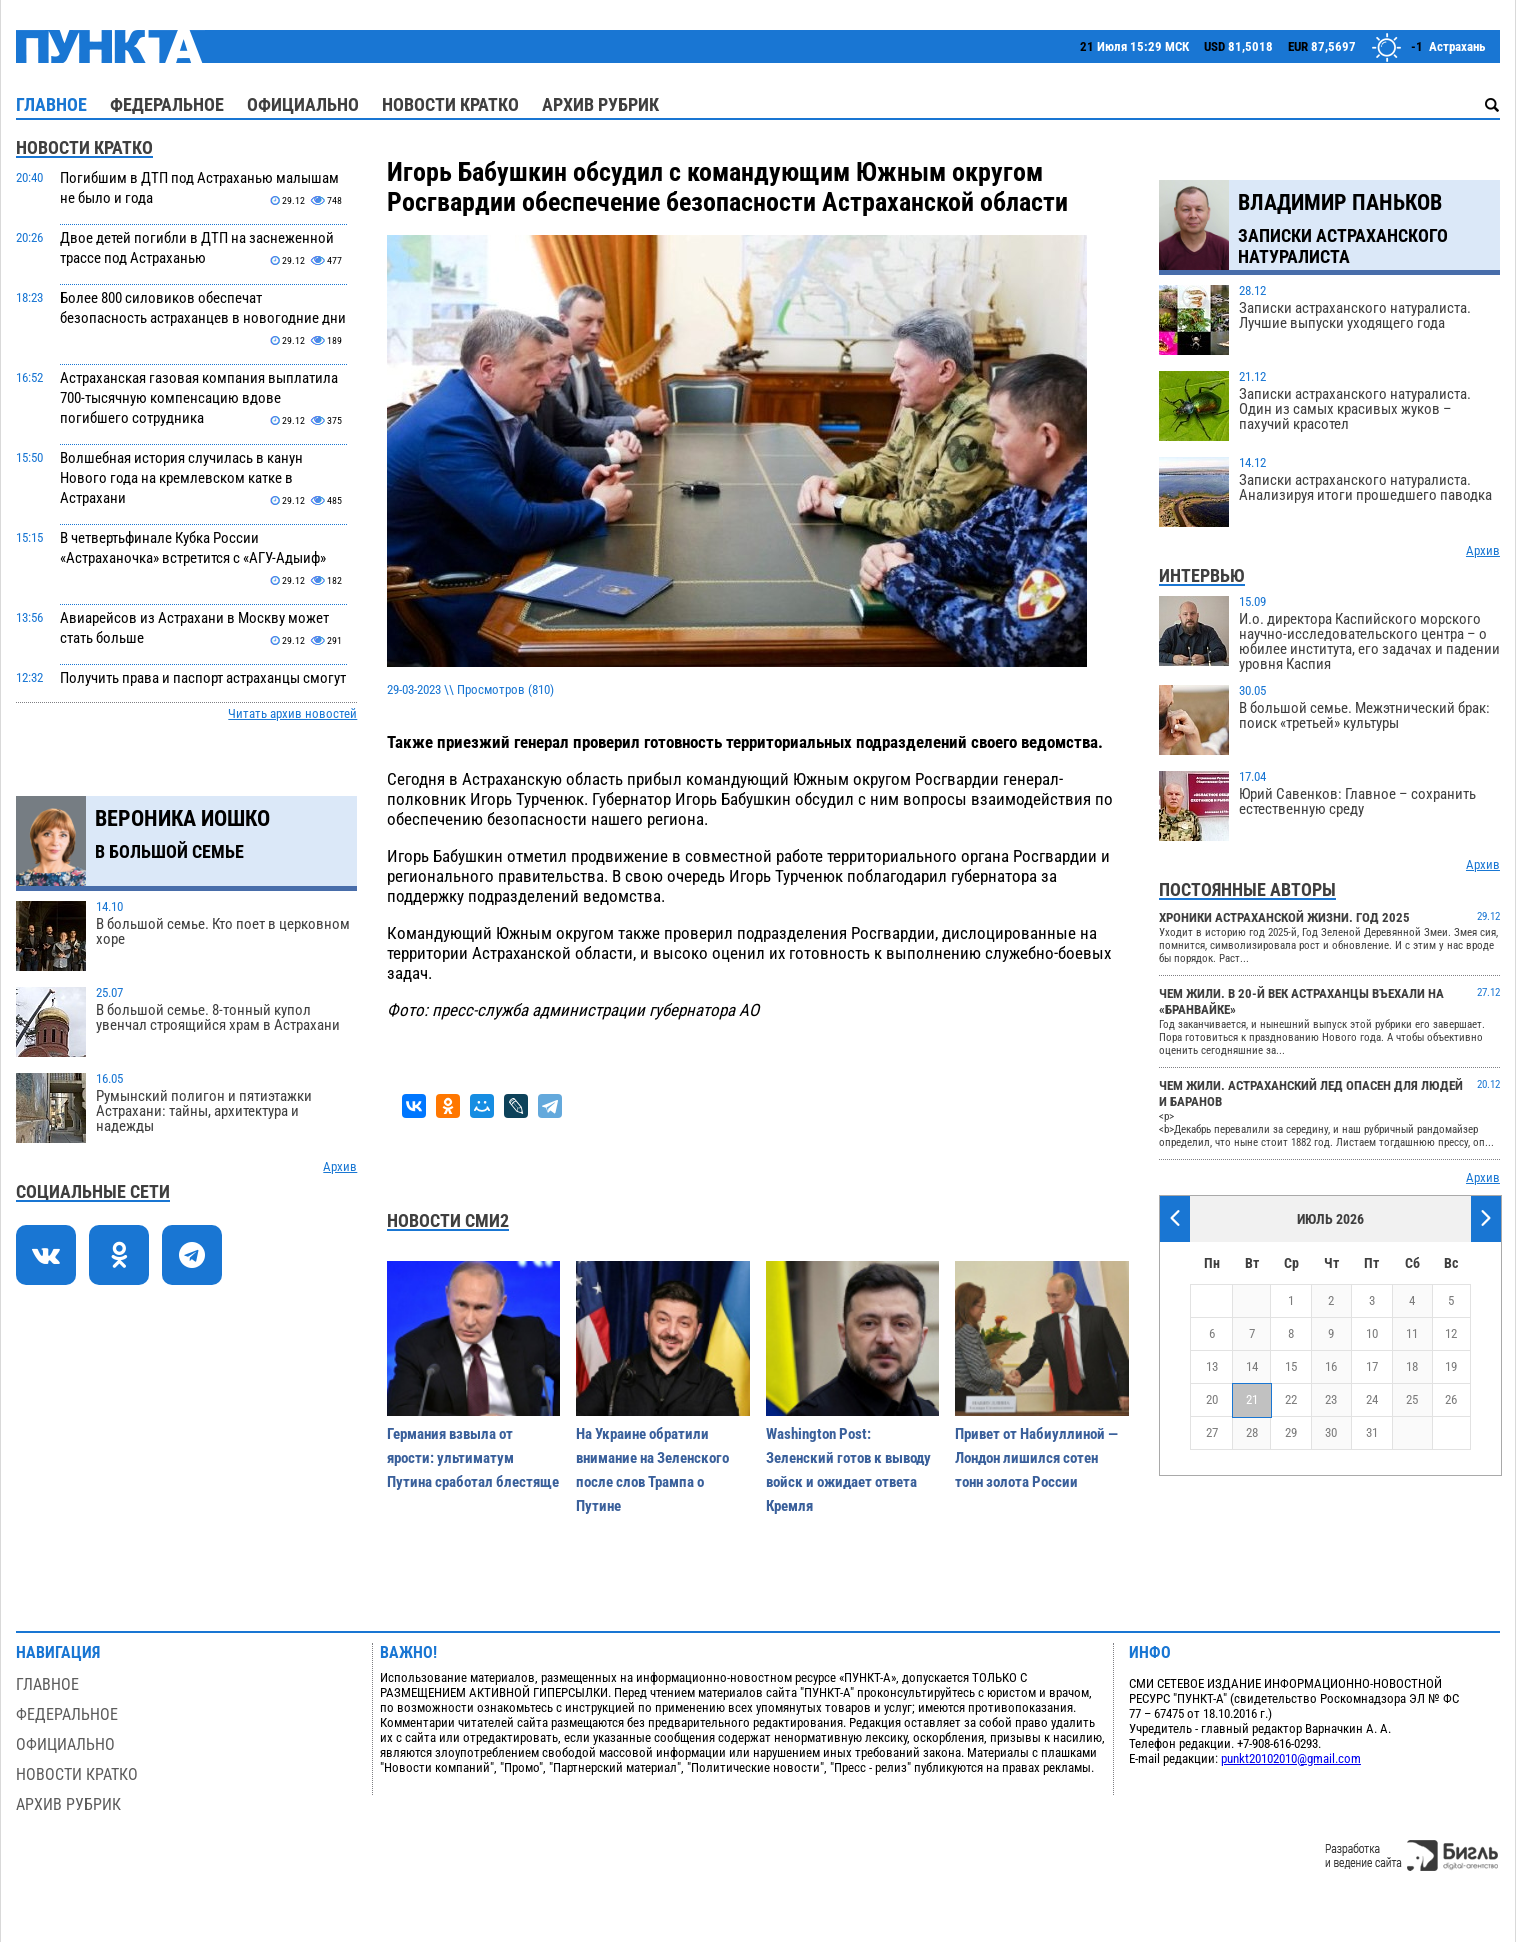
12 (1451, 1333)
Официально (303, 104)
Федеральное (167, 104)
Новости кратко (450, 104)
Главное (51, 104)
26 (1451, 1399)
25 (1412, 1399)
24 (1372, 1399)
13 (1212, 1366)
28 (1252, 1432)
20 (1212, 1399)
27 (1212, 1432)
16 (1331, 1366)
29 (1291, 1432)
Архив (340, 1166)
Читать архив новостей (292, 713)
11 (1412, 1333)
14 (1252, 1366)
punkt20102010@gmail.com (1291, 1758)
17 (1372, 1366)
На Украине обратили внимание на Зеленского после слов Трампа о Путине (652, 1470)
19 (1451, 1366)
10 (1372, 1333)
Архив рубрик (600, 104)
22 (1291, 1399)
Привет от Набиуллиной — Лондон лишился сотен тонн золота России (1036, 1458)
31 (1372, 1432)
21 (1252, 1399)
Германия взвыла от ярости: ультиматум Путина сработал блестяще (473, 1458)
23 (1331, 1399)
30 (1331, 1432)
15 (1291, 1366)
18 (1412, 1366)
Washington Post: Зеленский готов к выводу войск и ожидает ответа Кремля (848, 1470)
